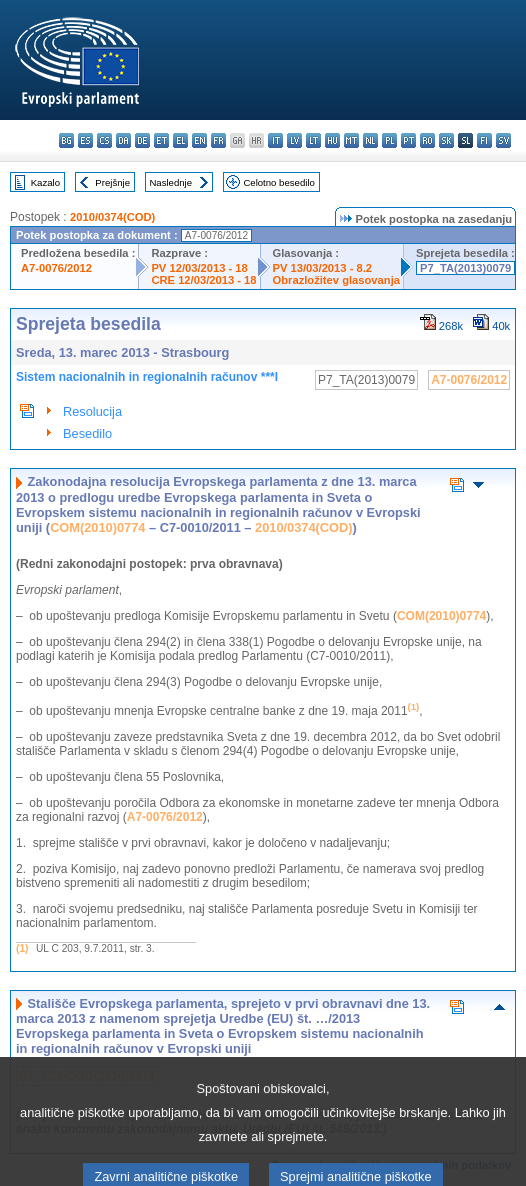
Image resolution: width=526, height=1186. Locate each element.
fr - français (218, 140)
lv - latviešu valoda (294, 140)
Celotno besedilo (278, 182)
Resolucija (92, 411)
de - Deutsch (142, 140)
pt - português (408, 140)
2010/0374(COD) (112, 217)
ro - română (427, 140)
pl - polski (389, 140)
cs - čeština (104, 140)
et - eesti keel (161, 140)
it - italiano (275, 140)
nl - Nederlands (370, 140)
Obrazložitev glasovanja (336, 280)
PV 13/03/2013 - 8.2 (323, 268)
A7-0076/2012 (56, 268)
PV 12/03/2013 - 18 (199, 268)
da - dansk (123, 140)
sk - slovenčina (446, 140)
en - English (199, 140)
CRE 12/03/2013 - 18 (203, 280)
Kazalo (45, 182)
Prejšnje (112, 182)
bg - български (66, 140)
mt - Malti (351, 140)
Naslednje (170, 182)
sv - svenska (503, 140)
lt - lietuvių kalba (313, 140)
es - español (85, 140)
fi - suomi (484, 140)
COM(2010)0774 (97, 527)
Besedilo (87, 433)
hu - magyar (332, 140)
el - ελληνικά (180, 140)
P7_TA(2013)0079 (465, 268)
